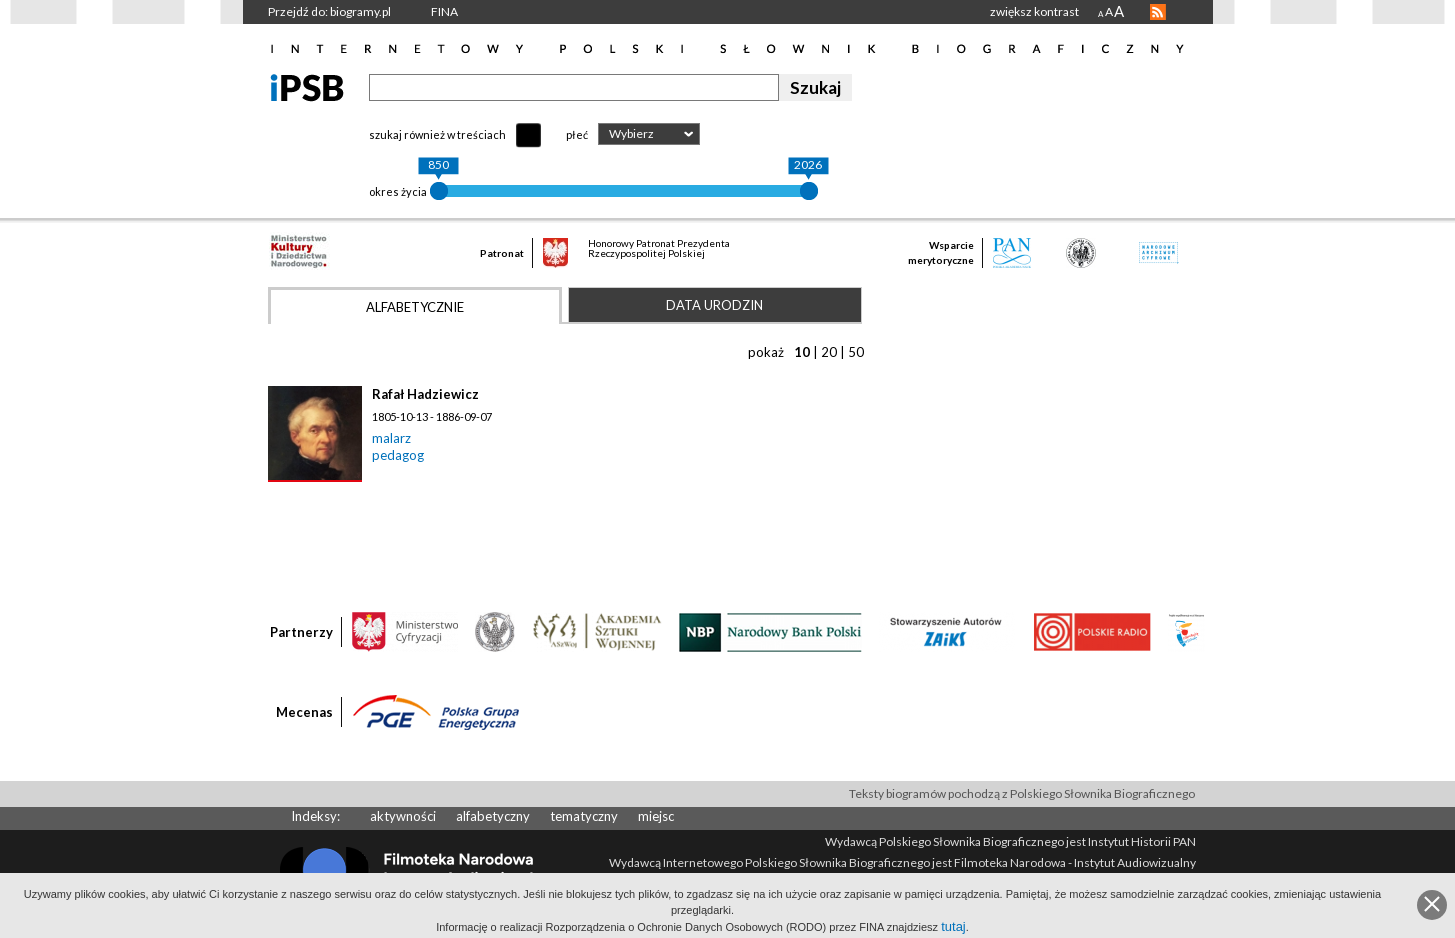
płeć (577, 134)
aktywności (403, 816)
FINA (444, 11)
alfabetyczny (493, 816)
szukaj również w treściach (437, 134)
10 (802, 352)
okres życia (398, 191)
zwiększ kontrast (1034, 11)
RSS (1158, 12)
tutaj (953, 926)
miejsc (656, 816)
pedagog (398, 455)
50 (856, 352)
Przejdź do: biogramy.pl (329, 11)
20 (829, 352)
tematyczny (584, 816)
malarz (391, 438)
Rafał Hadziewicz (425, 394)
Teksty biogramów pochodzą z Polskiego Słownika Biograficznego (1022, 793)
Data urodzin (714, 305)
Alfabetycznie (415, 307)
